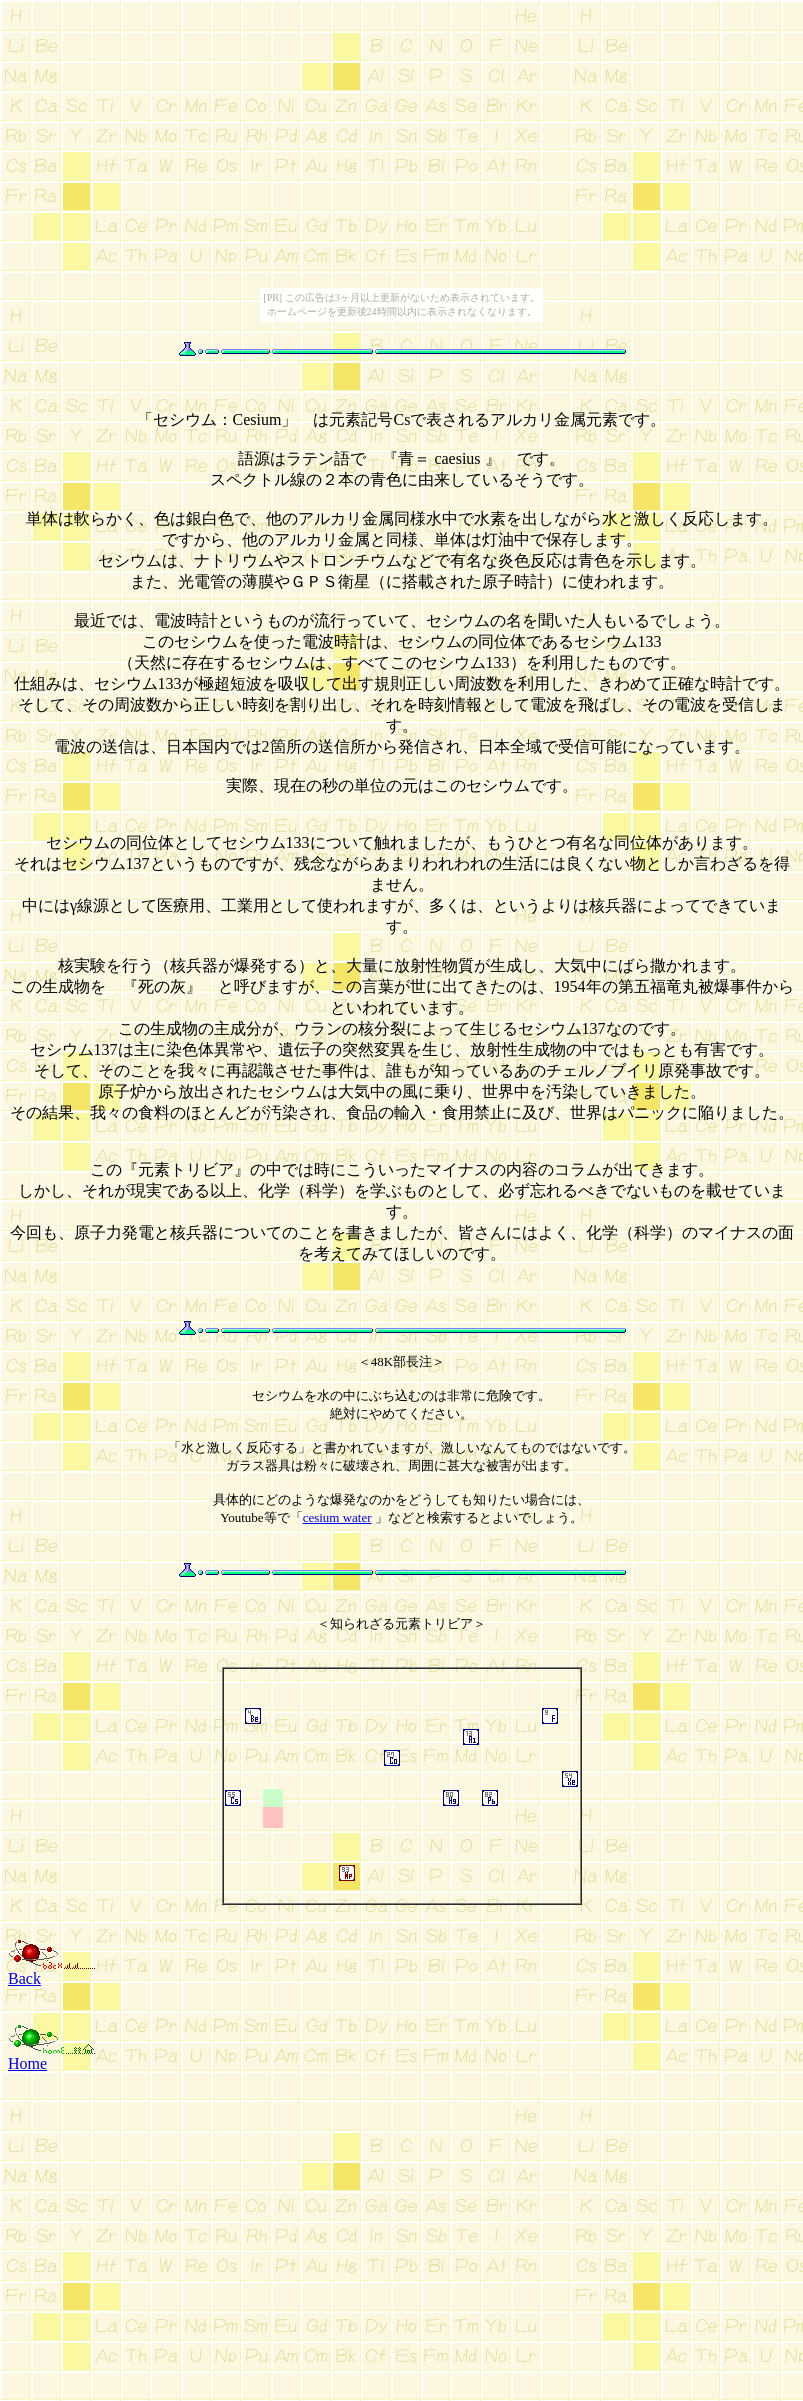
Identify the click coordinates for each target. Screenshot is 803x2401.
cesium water (337, 1517)
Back (24, 1978)
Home (27, 2063)
